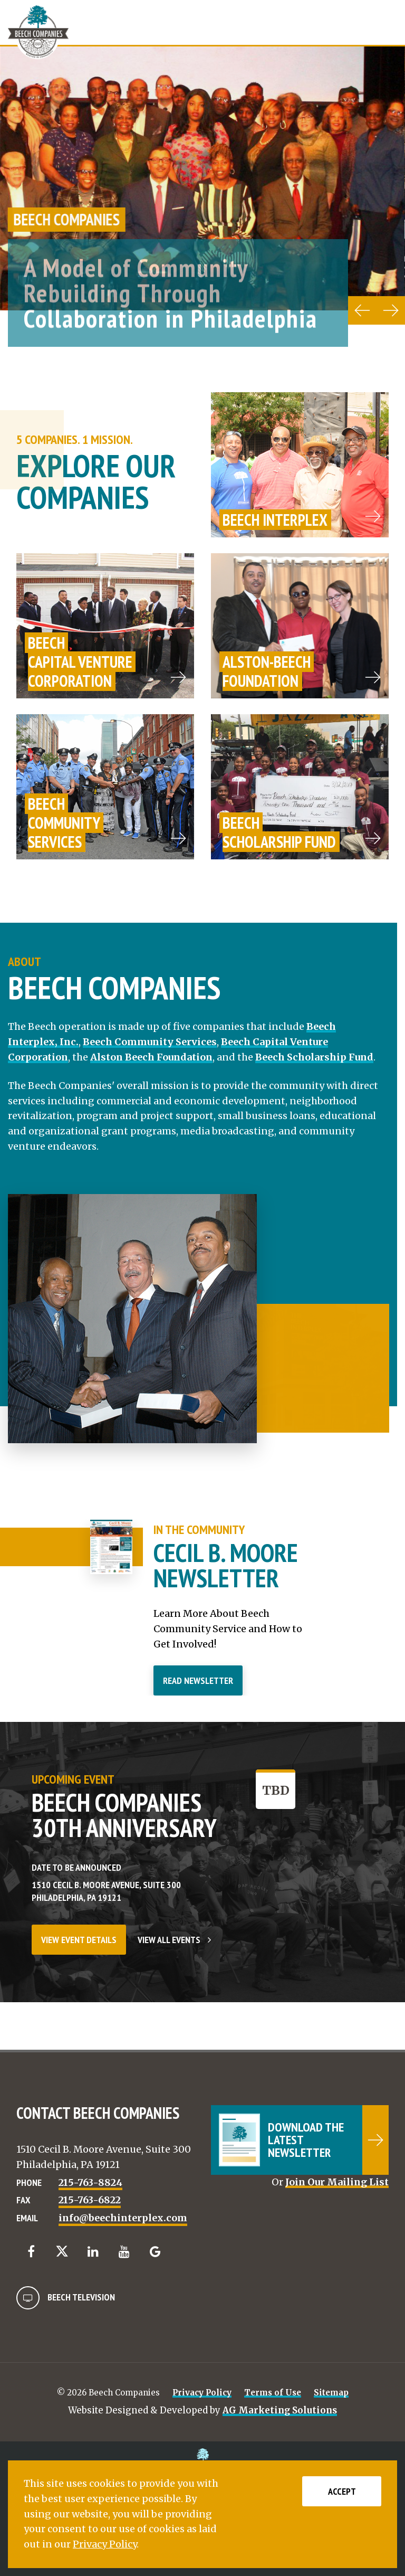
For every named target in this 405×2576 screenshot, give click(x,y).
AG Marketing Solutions (280, 2410)
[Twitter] (61, 2251)
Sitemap (331, 2393)
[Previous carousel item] (362, 310)
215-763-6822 (90, 2200)
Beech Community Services (150, 1042)
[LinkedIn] (93, 2251)
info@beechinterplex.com (123, 2218)
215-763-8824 (90, 2182)
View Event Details (79, 1940)
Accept (342, 2491)
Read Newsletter (198, 1680)
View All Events (174, 1940)
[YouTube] (124, 2251)
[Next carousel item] (391, 310)
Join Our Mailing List (337, 2182)
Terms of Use (272, 2393)
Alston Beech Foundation (151, 1057)
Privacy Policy (202, 2393)
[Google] (155, 2251)
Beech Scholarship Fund (314, 1057)
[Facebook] (30, 2251)
